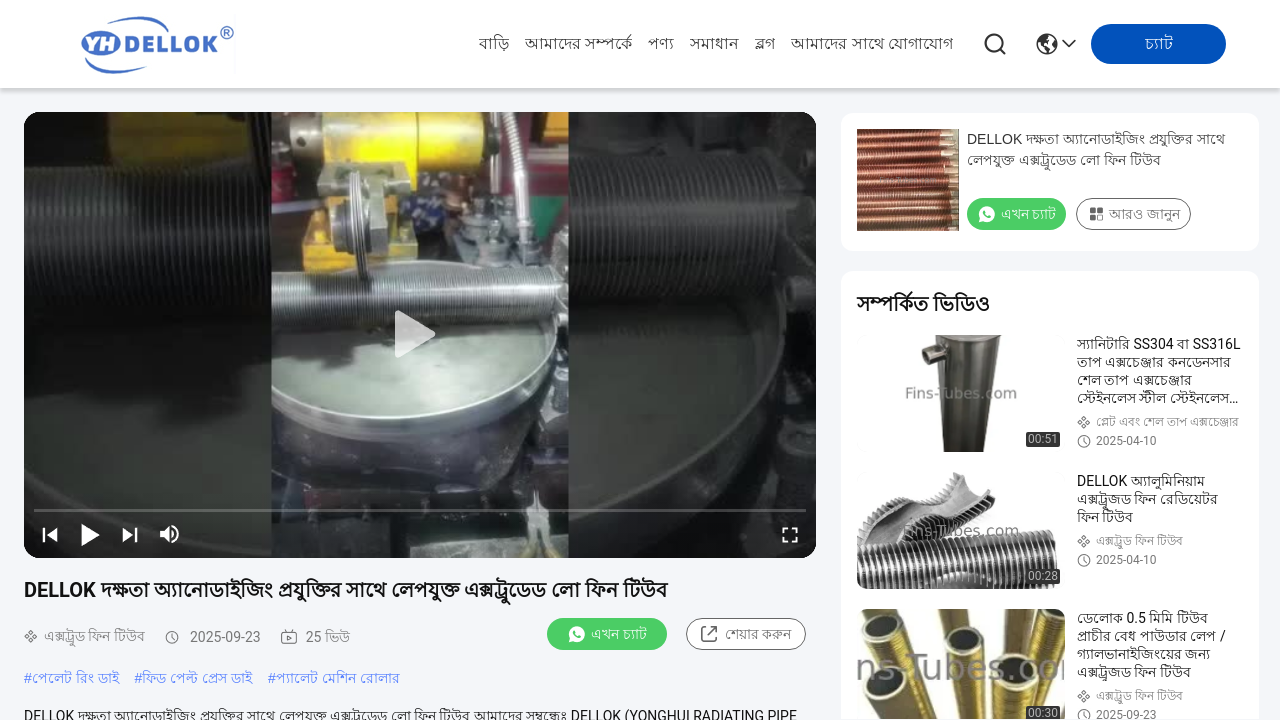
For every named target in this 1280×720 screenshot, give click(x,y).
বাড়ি (494, 43)
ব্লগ (765, 43)
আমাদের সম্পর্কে (578, 43)
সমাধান (714, 43)
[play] (420, 335)
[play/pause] (90, 534)
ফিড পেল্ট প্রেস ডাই (197, 678)
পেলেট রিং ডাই (75, 678)
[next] (130, 534)
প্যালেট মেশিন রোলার (338, 678)
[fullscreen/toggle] (790, 534)
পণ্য (661, 43)
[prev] (50, 534)
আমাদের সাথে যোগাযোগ (872, 43)
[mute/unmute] (170, 534)
